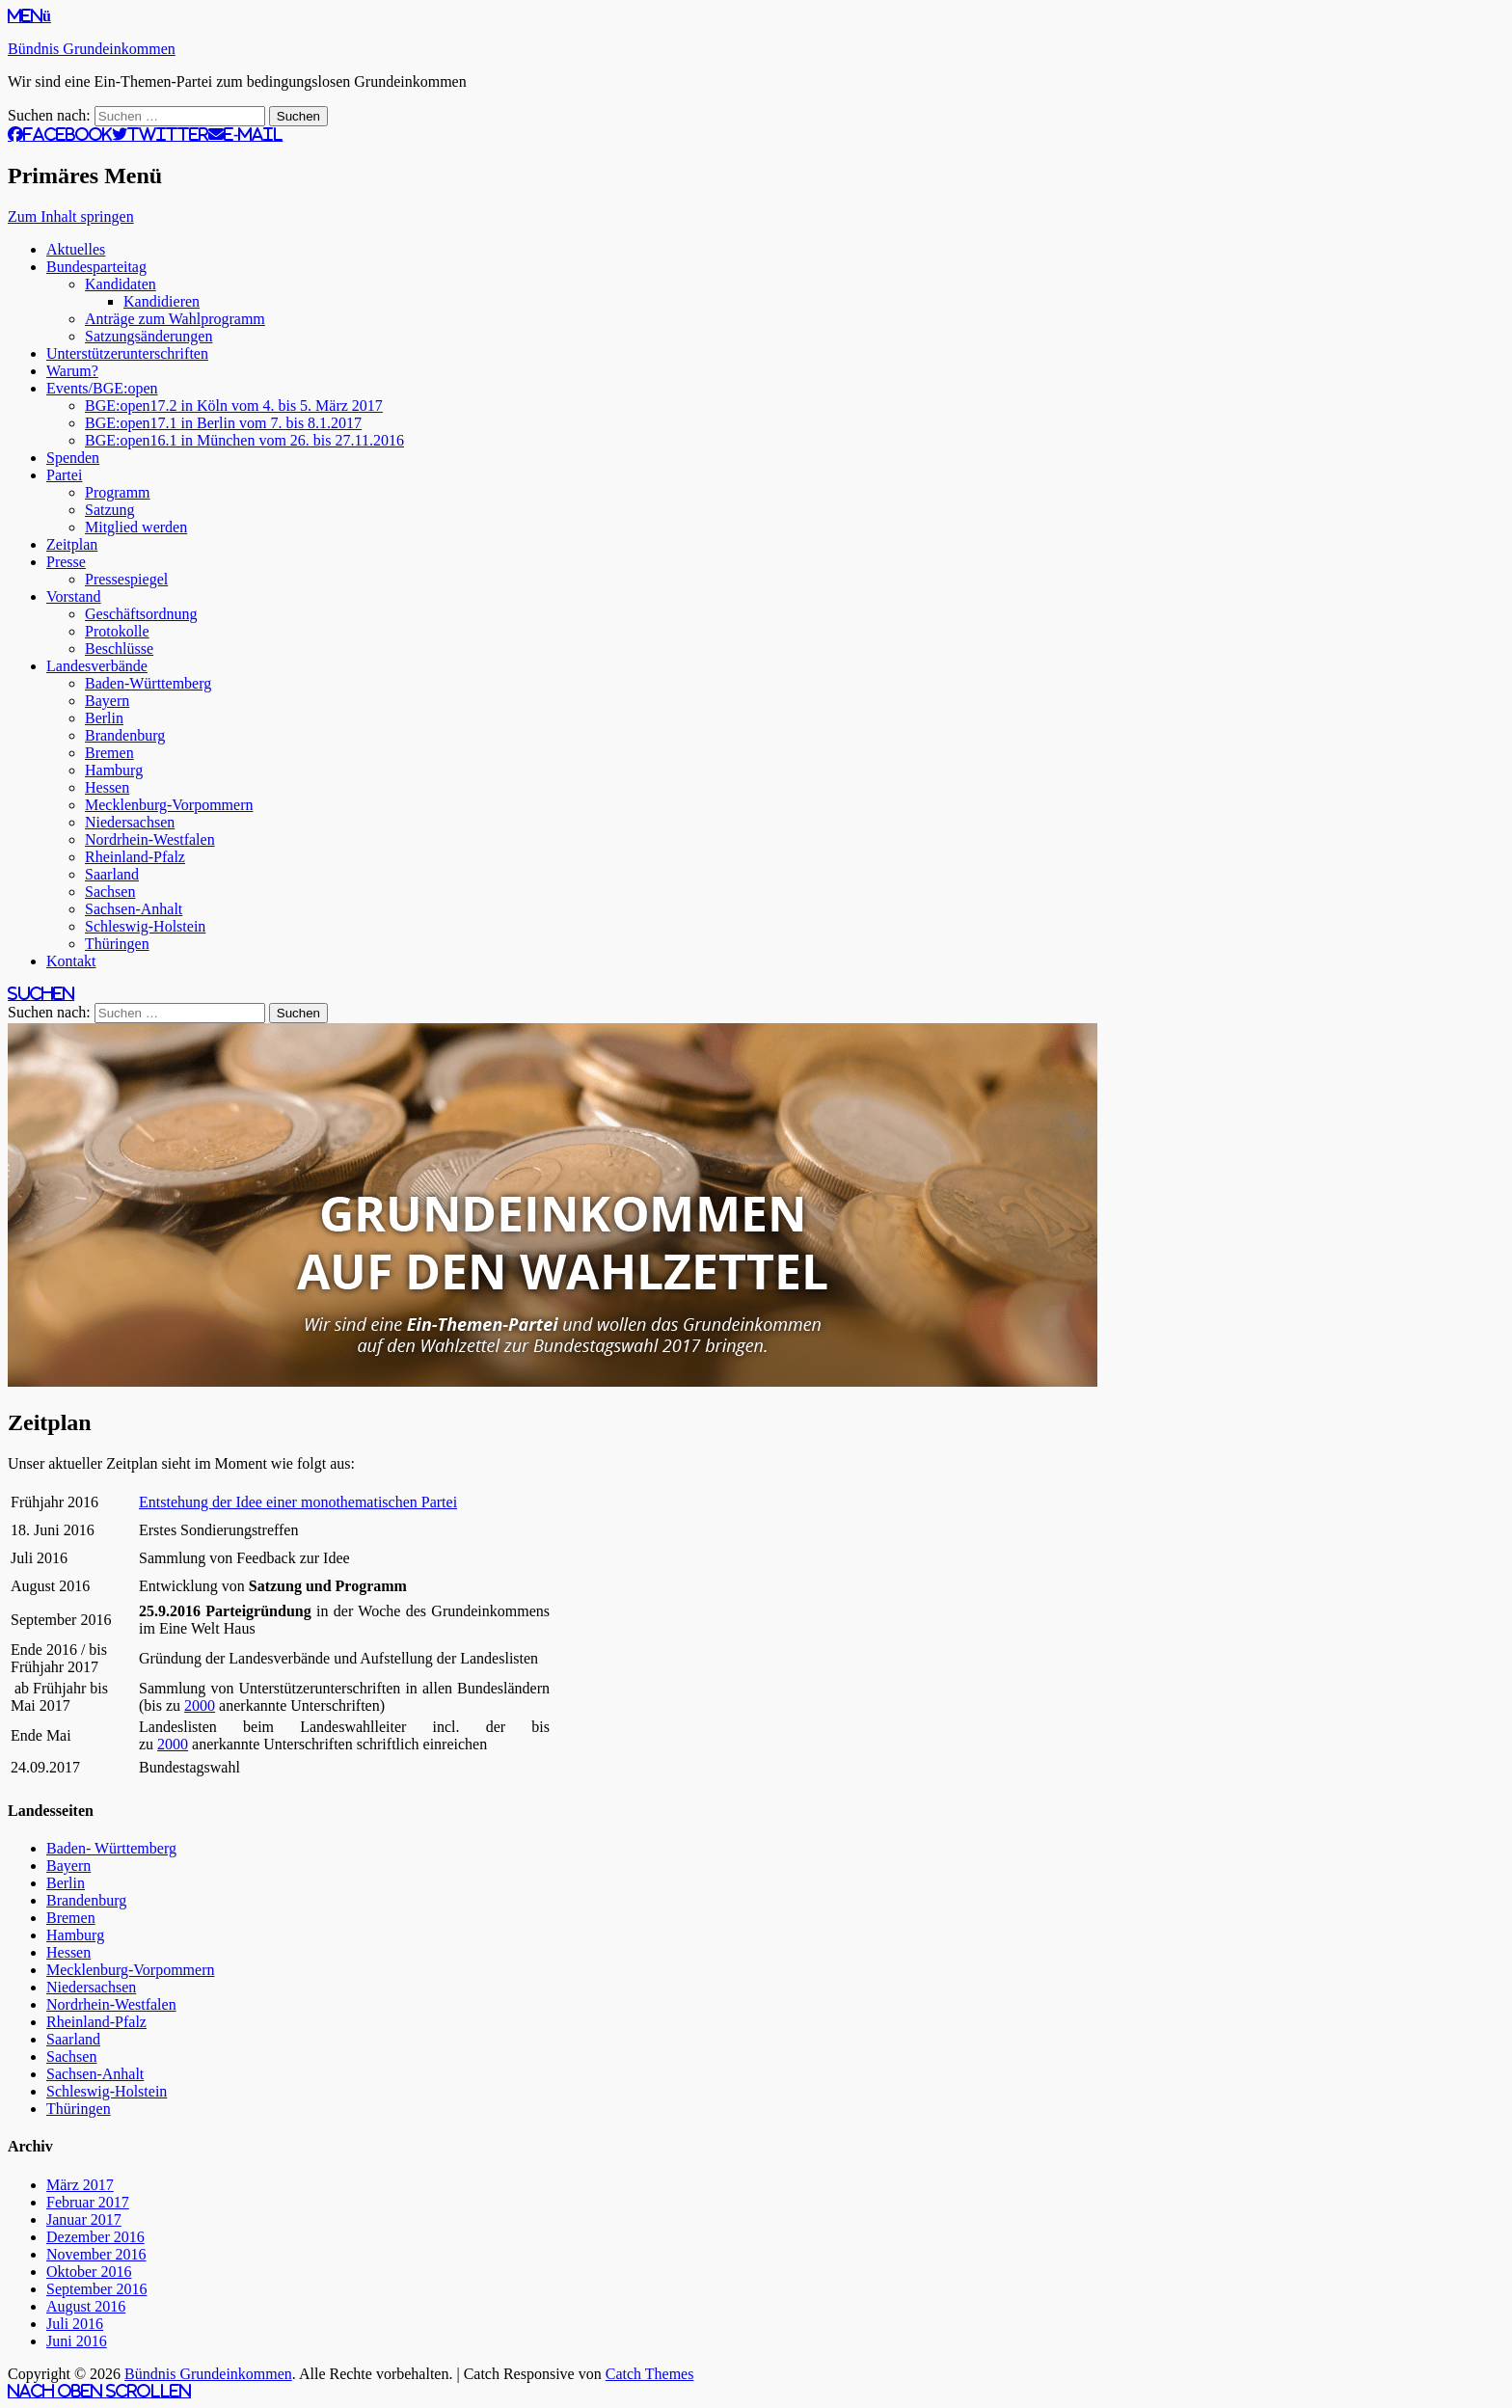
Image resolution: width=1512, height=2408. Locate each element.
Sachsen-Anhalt (133, 909)
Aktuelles (75, 249)
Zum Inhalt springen (71, 216)
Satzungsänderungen (148, 336)
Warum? (72, 371)
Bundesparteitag (96, 266)
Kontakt (71, 961)
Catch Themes (650, 2374)
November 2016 (96, 2254)
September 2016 (96, 2289)
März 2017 (80, 2185)
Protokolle (117, 631)
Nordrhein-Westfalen (150, 839)
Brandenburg (125, 735)
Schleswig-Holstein (145, 926)
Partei (64, 475)
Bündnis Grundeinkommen (92, 49)
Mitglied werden (136, 527)
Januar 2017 (84, 2219)
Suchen (41, 993)
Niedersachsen (130, 822)
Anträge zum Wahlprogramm (175, 319)
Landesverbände (97, 666)
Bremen (109, 752)
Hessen (107, 787)
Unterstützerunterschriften (127, 353)
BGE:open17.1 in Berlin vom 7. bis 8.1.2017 (223, 423)
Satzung (110, 509)
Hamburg (114, 770)
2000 (199, 1705)
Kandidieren (161, 301)
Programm (117, 492)
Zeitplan (71, 544)
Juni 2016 (76, 2341)
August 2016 (85, 2306)
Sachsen (110, 891)
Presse (66, 562)
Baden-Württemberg (148, 683)
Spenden (72, 457)
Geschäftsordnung (141, 614)
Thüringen (117, 943)
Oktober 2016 (88, 2271)
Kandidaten (120, 284)
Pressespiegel (126, 579)
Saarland (112, 874)
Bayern (107, 700)
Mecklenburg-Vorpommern (169, 805)
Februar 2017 (87, 2202)
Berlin (104, 718)
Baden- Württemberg (111, 1848)
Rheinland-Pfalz (135, 857)
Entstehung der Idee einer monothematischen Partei (298, 1502)
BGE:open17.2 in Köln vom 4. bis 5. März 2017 (234, 405)
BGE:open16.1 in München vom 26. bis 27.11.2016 (244, 440)
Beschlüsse (119, 648)
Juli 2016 (74, 2323)
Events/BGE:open (102, 388)
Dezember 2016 (95, 2237)
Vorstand (73, 596)
